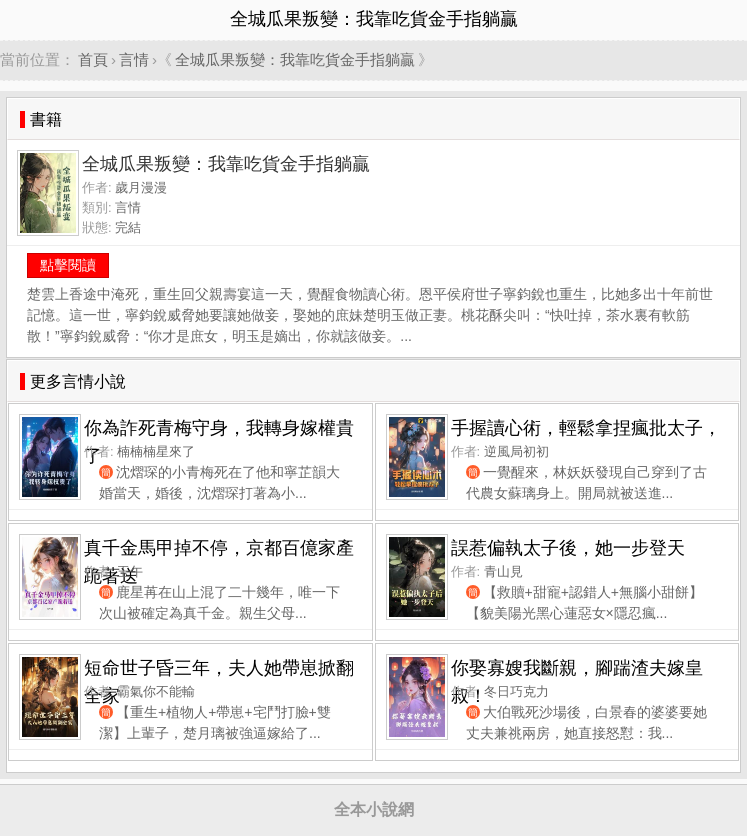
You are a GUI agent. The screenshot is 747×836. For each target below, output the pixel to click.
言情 (134, 59)
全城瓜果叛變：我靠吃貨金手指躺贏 (295, 59)
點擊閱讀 (68, 265)
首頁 (93, 59)
